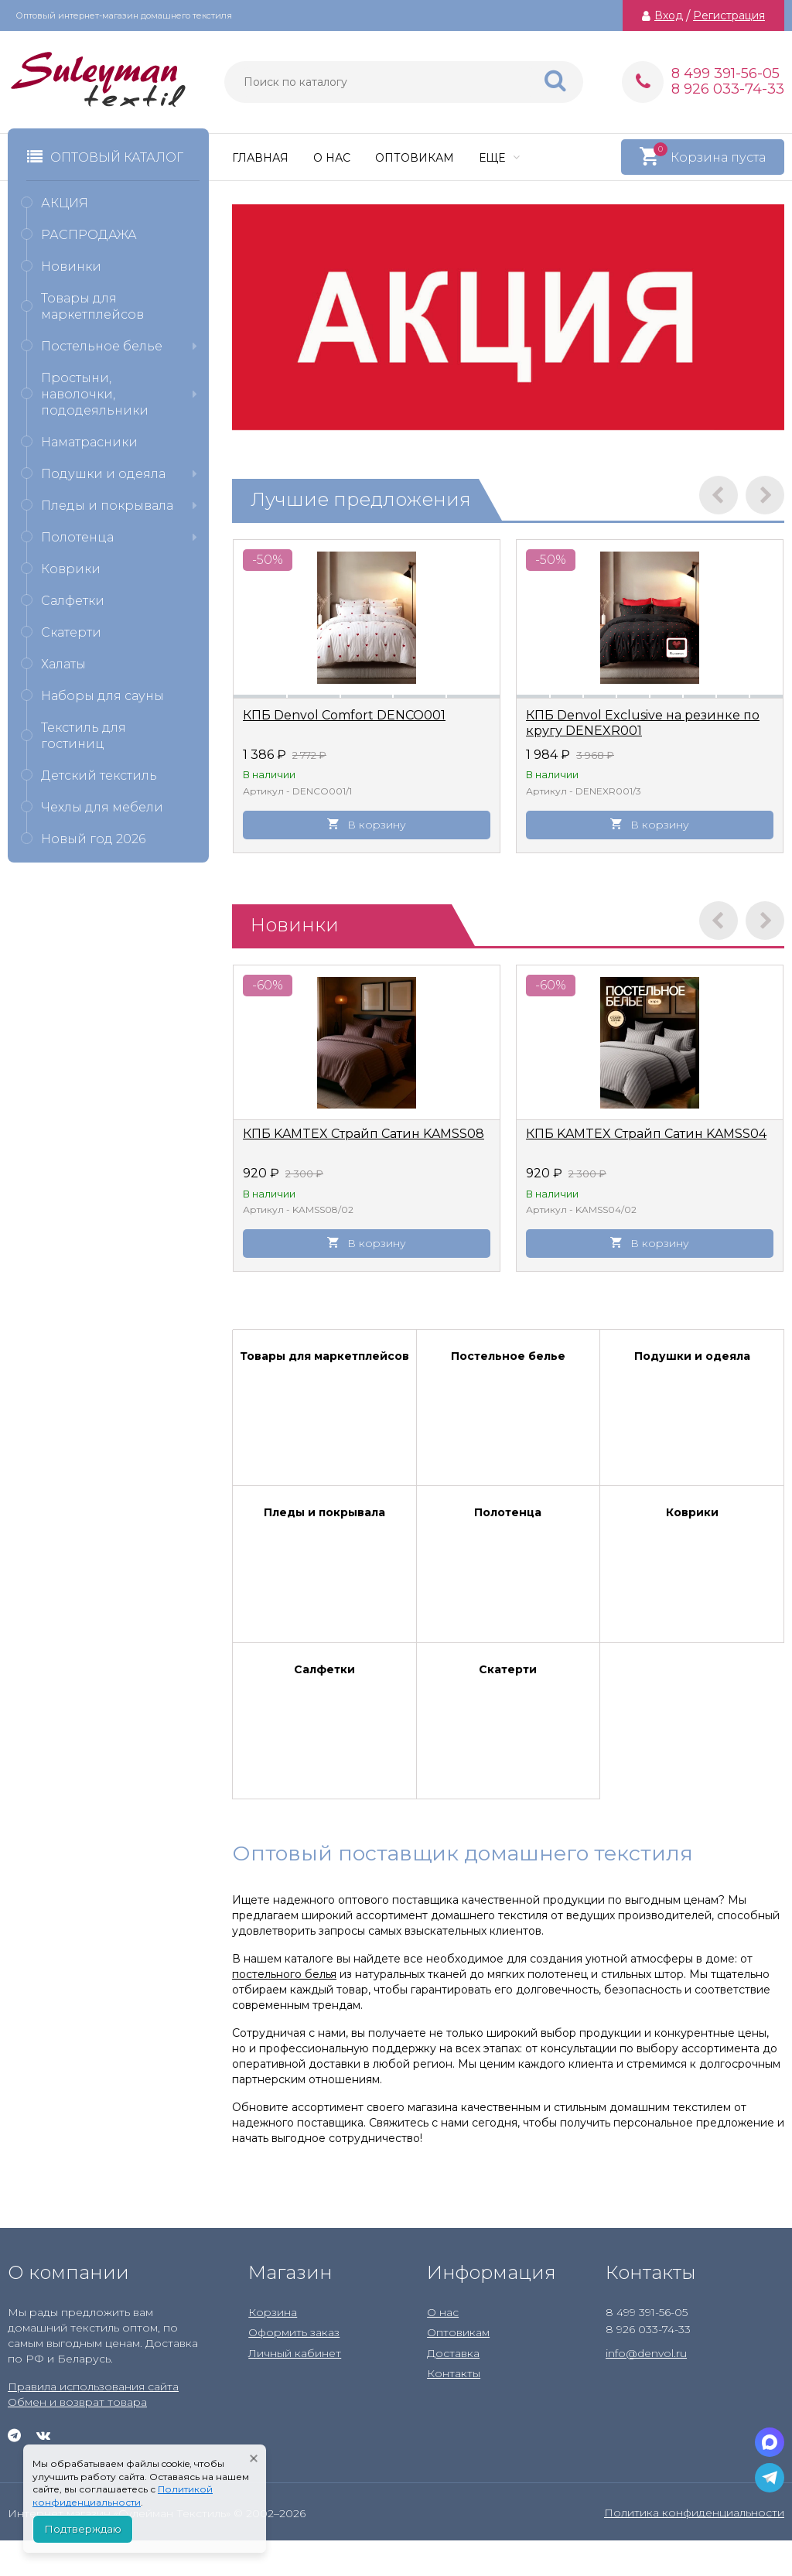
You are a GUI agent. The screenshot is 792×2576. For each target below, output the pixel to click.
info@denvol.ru (646, 2353)
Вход (668, 15)
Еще (499, 158)
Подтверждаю (83, 2529)
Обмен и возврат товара (77, 2402)
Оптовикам (414, 158)
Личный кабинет (294, 2353)
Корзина (272, 2312)
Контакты (453, 2373)
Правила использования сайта (93, 2386)
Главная (260, 158)
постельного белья (284, 1974)
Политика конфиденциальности (694, 2512)
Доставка (453, 2353)
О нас (331, 158)
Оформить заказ (294, 2332)
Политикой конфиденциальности (122, 2495)
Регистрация (729, 15)
